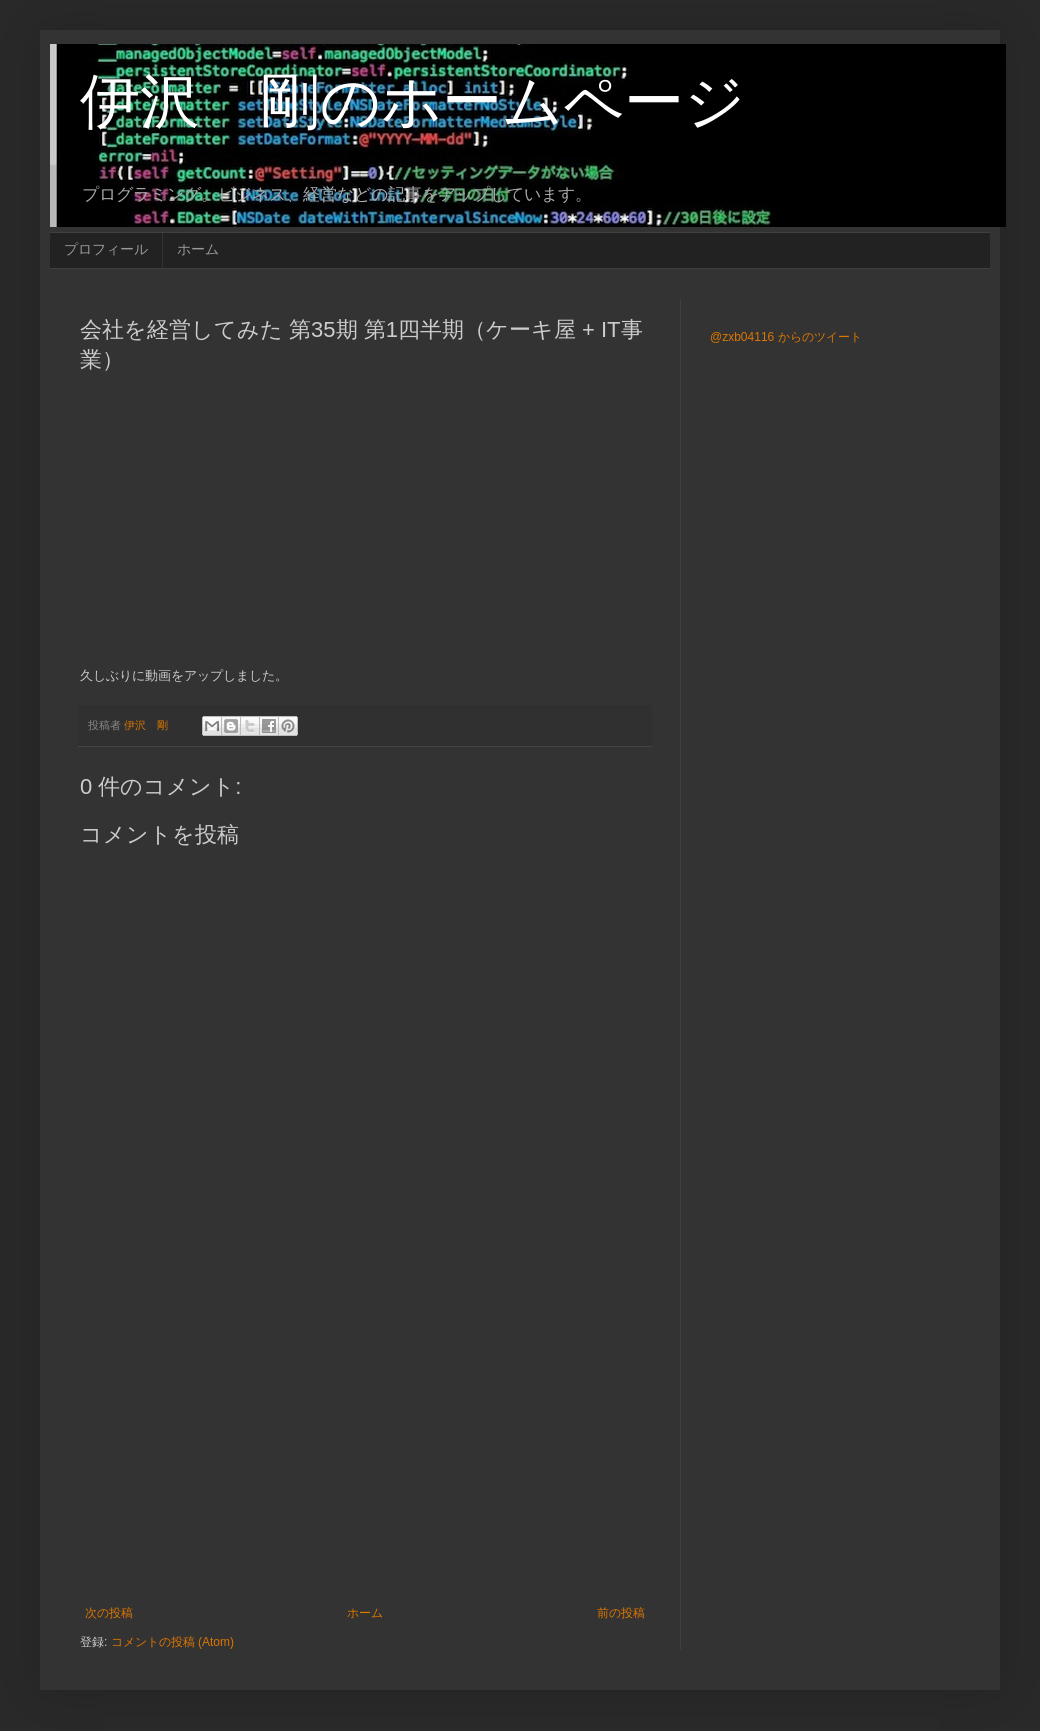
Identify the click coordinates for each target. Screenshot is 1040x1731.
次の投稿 (109, 1613)
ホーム (198, 249)
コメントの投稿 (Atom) (172, 1642)
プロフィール (106, 249)
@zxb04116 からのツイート (786, 337)
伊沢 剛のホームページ (412, 101)
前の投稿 (621, 1613)
